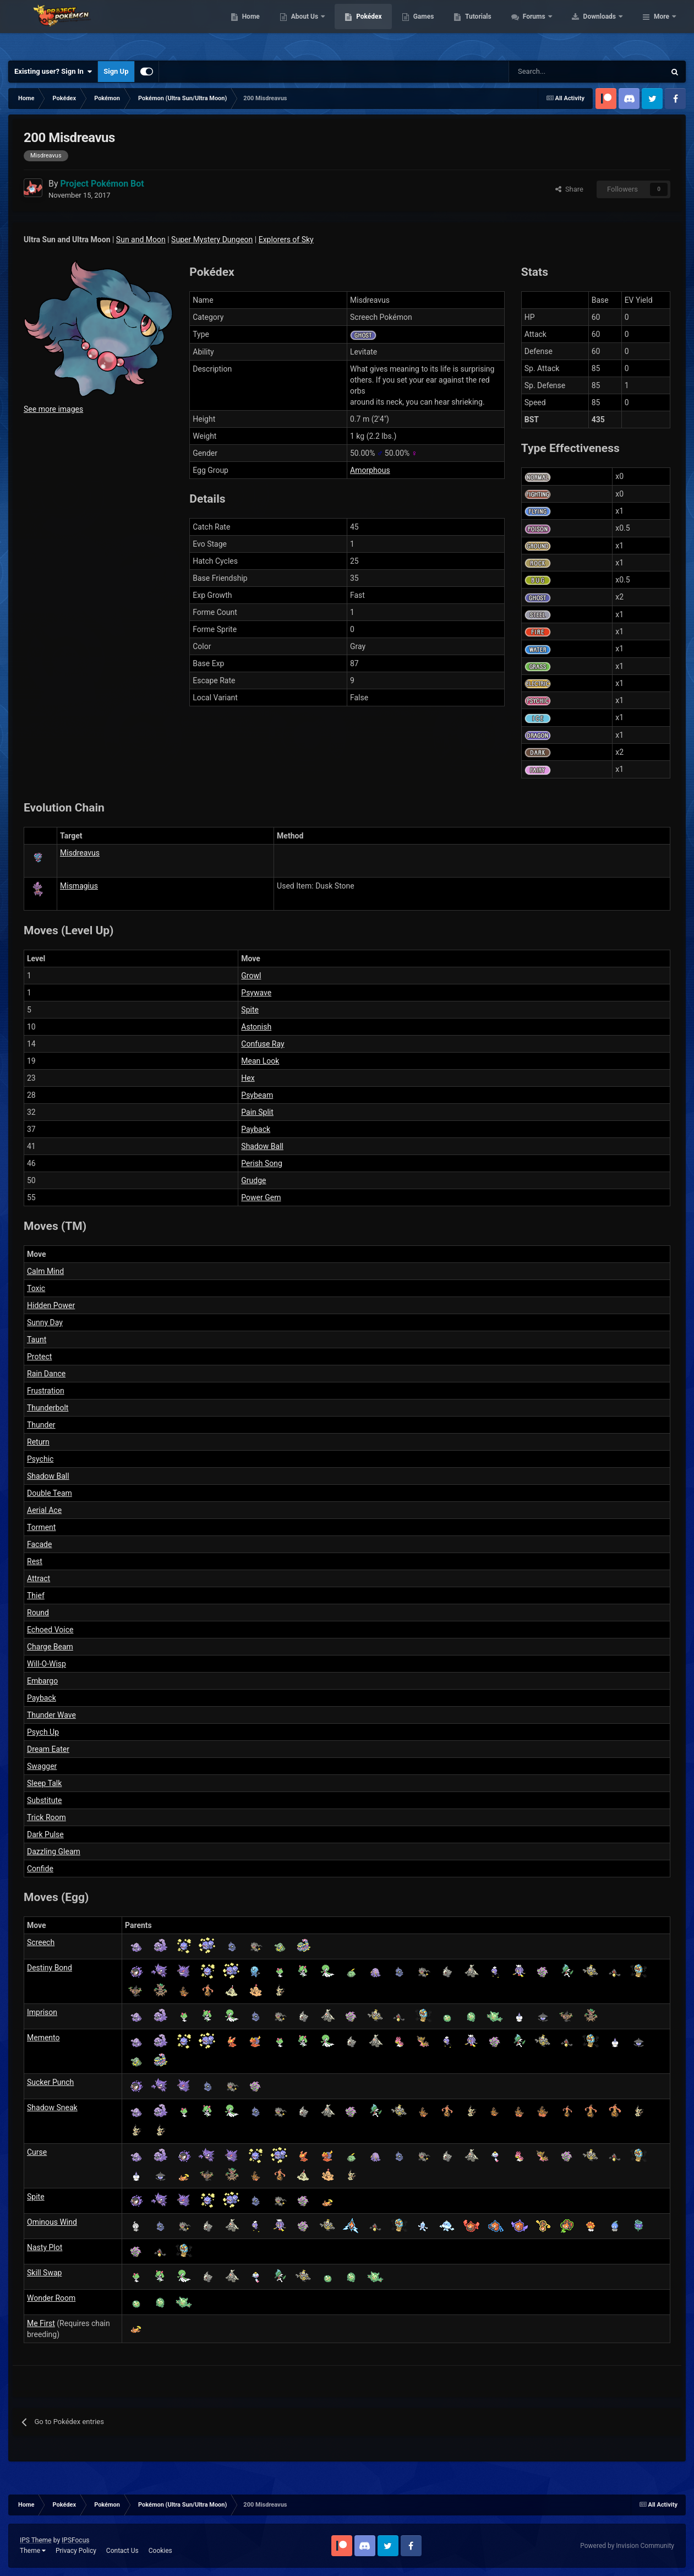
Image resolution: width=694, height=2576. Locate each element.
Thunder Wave (51, 1715)
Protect (39, 1356)
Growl (251, 975)
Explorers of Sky (286, 239)
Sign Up (115, 71)
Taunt (36, 1339)
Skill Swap (44, 2272)
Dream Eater (48, 1749)
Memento (43, 2037)
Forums (605, 27)
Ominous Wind (52, 2222)
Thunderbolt (47, 1407)
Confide (40, 1868)
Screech (40, 1942)
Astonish (256, 1026)
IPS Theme (36, 2540)
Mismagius (79, 885)
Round (38, 1612)
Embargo (42, 1680)
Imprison (42, 2012)
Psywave (256, 992)
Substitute (44, 1800)
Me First (41, 2323)
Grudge (253, 1180)
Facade (39, 1544)
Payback (255, 1129)
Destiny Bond (49, 1967)
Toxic (36, 1288)
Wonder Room (51, 2298)
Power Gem (261, 1197)
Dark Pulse (45, 1834)
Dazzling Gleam (53, 1851)
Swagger (42, 1766)
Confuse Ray (262, 1043)
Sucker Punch (50, 2082)
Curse (37, 2152)
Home (320, 27)
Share (569, 189)
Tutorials (548, 27)
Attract (38, 1578)
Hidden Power (51, 1305)
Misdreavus (80, 852)
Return (38, 1441)
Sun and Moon (141, 239)
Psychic (40, 1459)
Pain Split (257, 1112)
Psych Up (43, 1732)
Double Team (49, 1493)
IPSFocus (75, 2540)
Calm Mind (45, 1271)
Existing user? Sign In (53, 71)
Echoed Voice (50, 1629)
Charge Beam (50, 1646)
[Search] (548, 71)
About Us (375, 27)
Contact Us (122, 2551)
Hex (247, 1078)
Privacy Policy (76, 2551)
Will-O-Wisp (46, 1663)
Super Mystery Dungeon (212, 239)
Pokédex (439, 27)
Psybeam (257, 1095)
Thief (36, 1595)
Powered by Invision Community (627, 2546)
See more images (53, 409)
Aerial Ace (44, 1510)
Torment (41, 1527)
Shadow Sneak (52, 2107)
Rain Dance (46, 1373)
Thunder (41, 1424)
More (661, 27)
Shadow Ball (262, 1146)
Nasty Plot (44, 2247)
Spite (250, 1009)
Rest (34, 1561)
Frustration (45, 1390)
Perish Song (261, 1163)
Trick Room (46, 1817)
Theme (33, 2551)
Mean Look (260, 1060)
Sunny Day (45, 1322)
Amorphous (370, 470)
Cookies (160, 2551)
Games (493, 27)
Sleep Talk (44, 1783)
